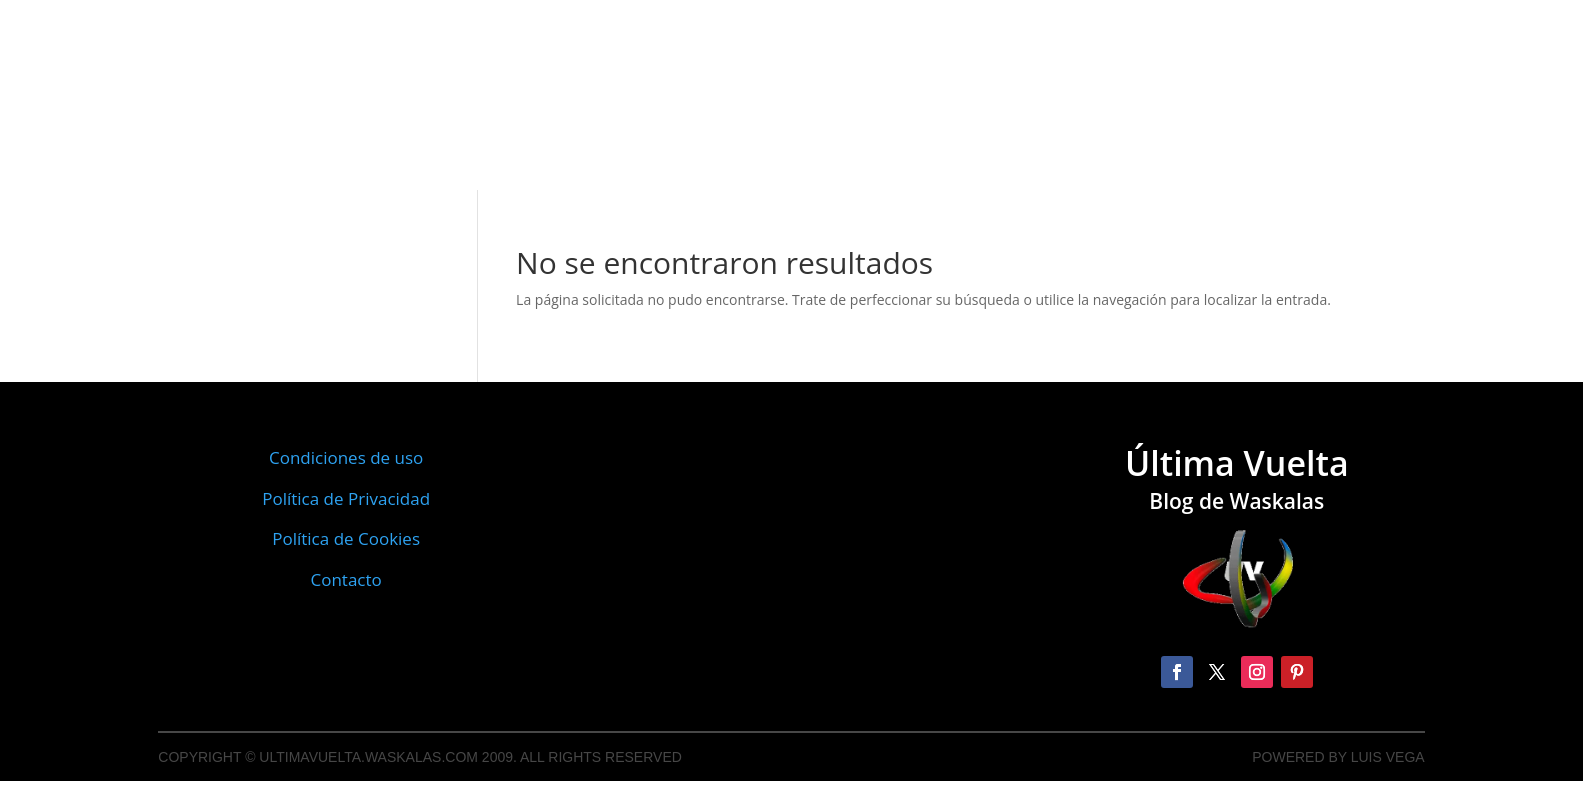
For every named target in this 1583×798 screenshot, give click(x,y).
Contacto (345, 579)
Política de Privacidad (346, 498)
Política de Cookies (346, 538)
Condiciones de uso (346, 457)
